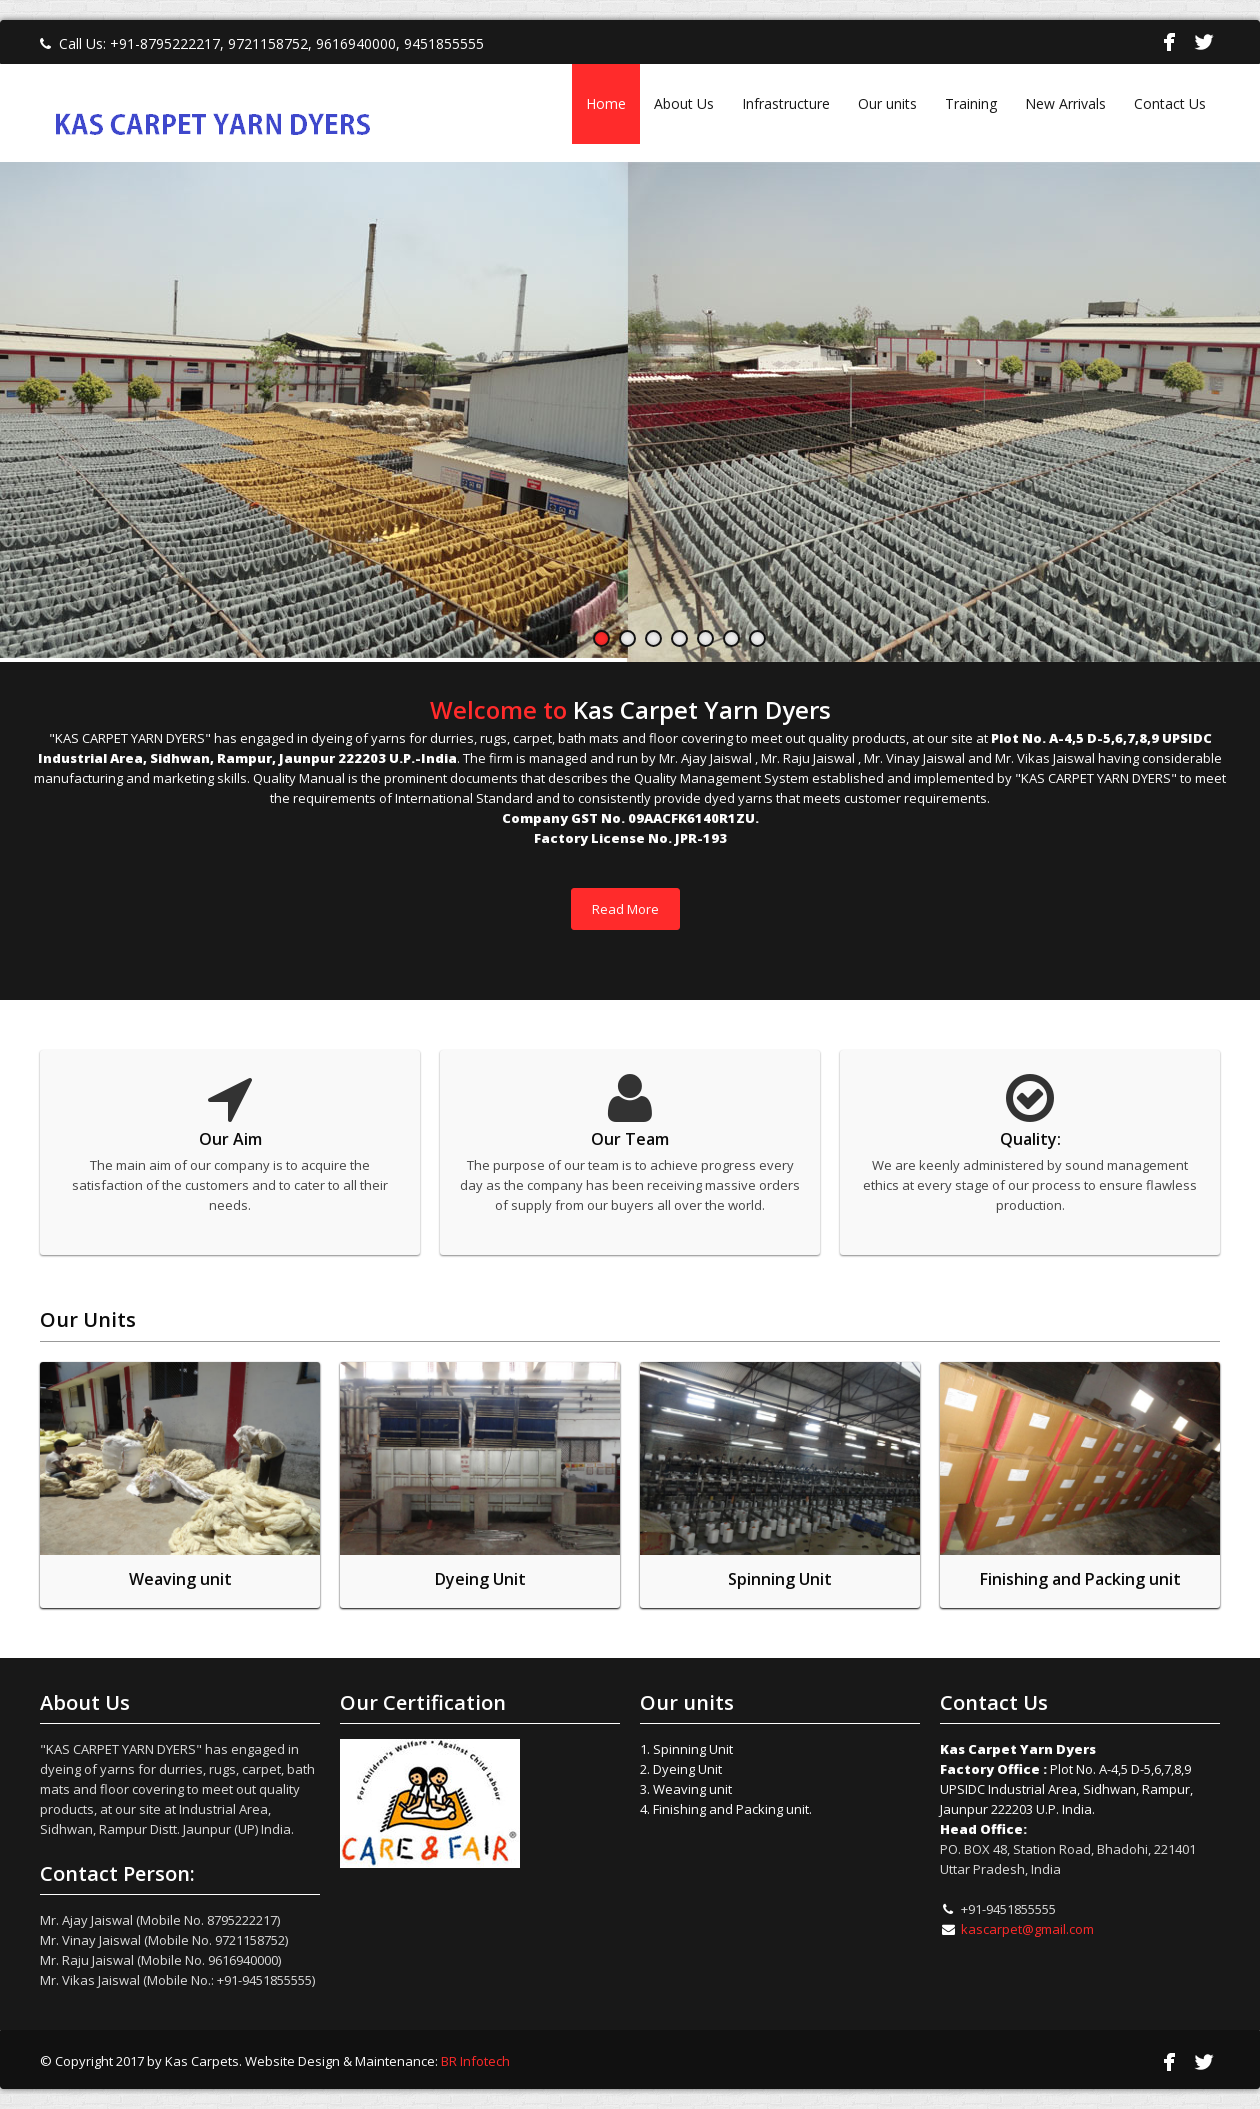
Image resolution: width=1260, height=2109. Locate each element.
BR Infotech (475, 2061)
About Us (684, 103)
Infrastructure (786, 103)
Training (971, 103)
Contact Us (1170, 103)
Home (606, 103)
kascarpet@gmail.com (1027, 1929)
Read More (625, 909)
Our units (887, 103)
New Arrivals (1065, 103)
